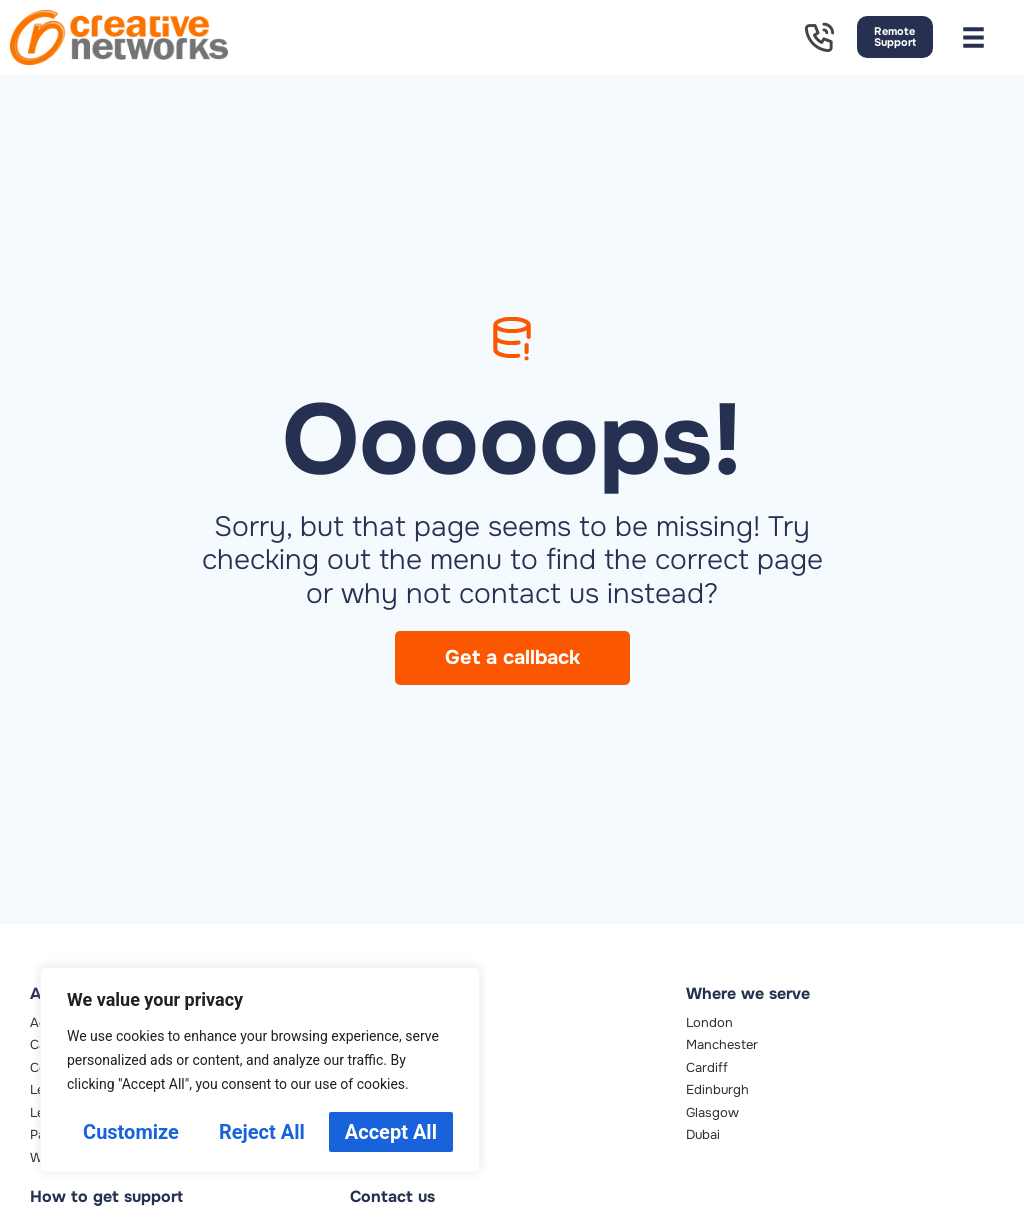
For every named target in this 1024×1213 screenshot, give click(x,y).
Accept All (391, 1132)
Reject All (262, 1132)
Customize (131, 1132)
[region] (260, 1070)
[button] (973, 37)
